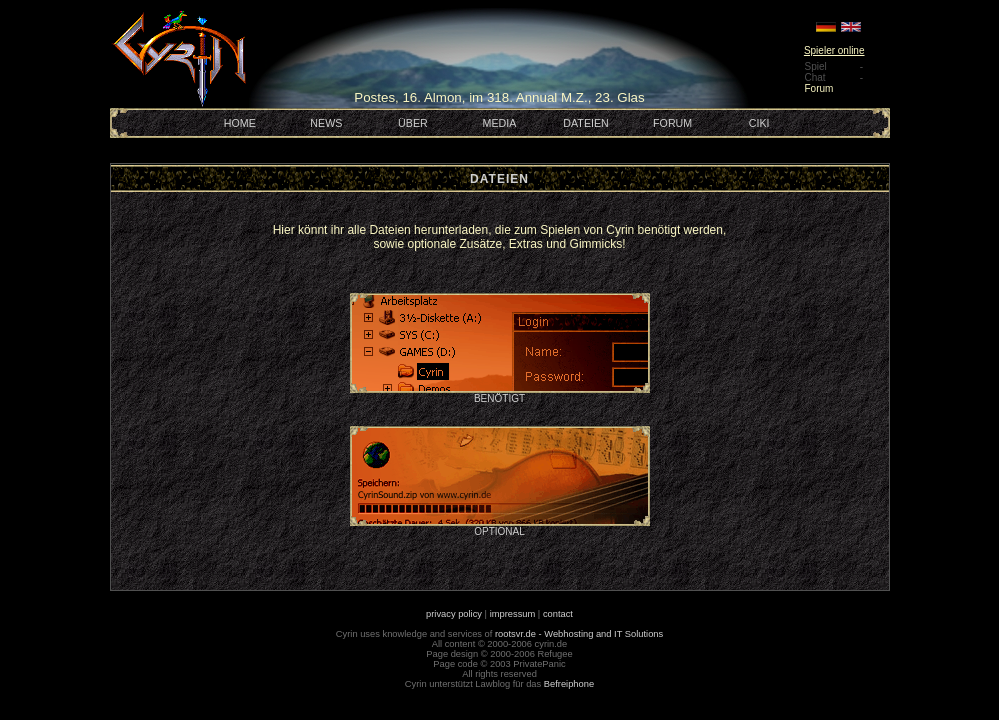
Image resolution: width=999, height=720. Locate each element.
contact (558, 614)
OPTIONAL (500, 527)
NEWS (326, 123)
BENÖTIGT (500, 394)
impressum (513, 614)
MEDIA (500, 123)
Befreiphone (569, 684)
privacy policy (454, 614)
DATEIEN (585, 123)
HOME (240, 123)
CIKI (759, 123)
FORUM (672, 123)
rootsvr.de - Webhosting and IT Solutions (579, 634)
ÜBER (413, 123)
